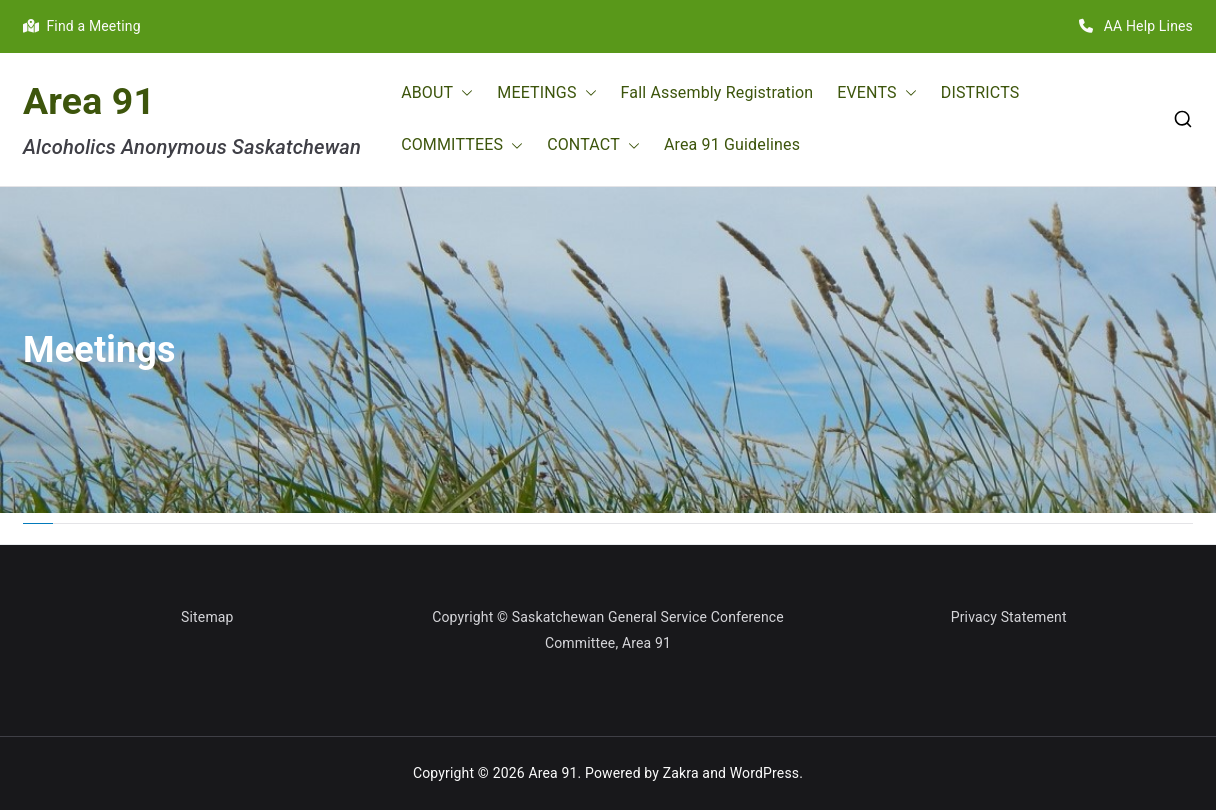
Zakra (681, 773)
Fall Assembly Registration (717, 92)
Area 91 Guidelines (732, 144)
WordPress (764, 773)
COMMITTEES (462, 145)
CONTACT (593, 145)
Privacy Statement (1009, 617)
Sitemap (207, 617)
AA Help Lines (1136, 26)
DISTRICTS (980, 92)
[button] (463, 93)
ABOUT (437, 93)
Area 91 (89, 101)
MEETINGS (546, 93)
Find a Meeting (82, 26)
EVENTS (876, 93)
